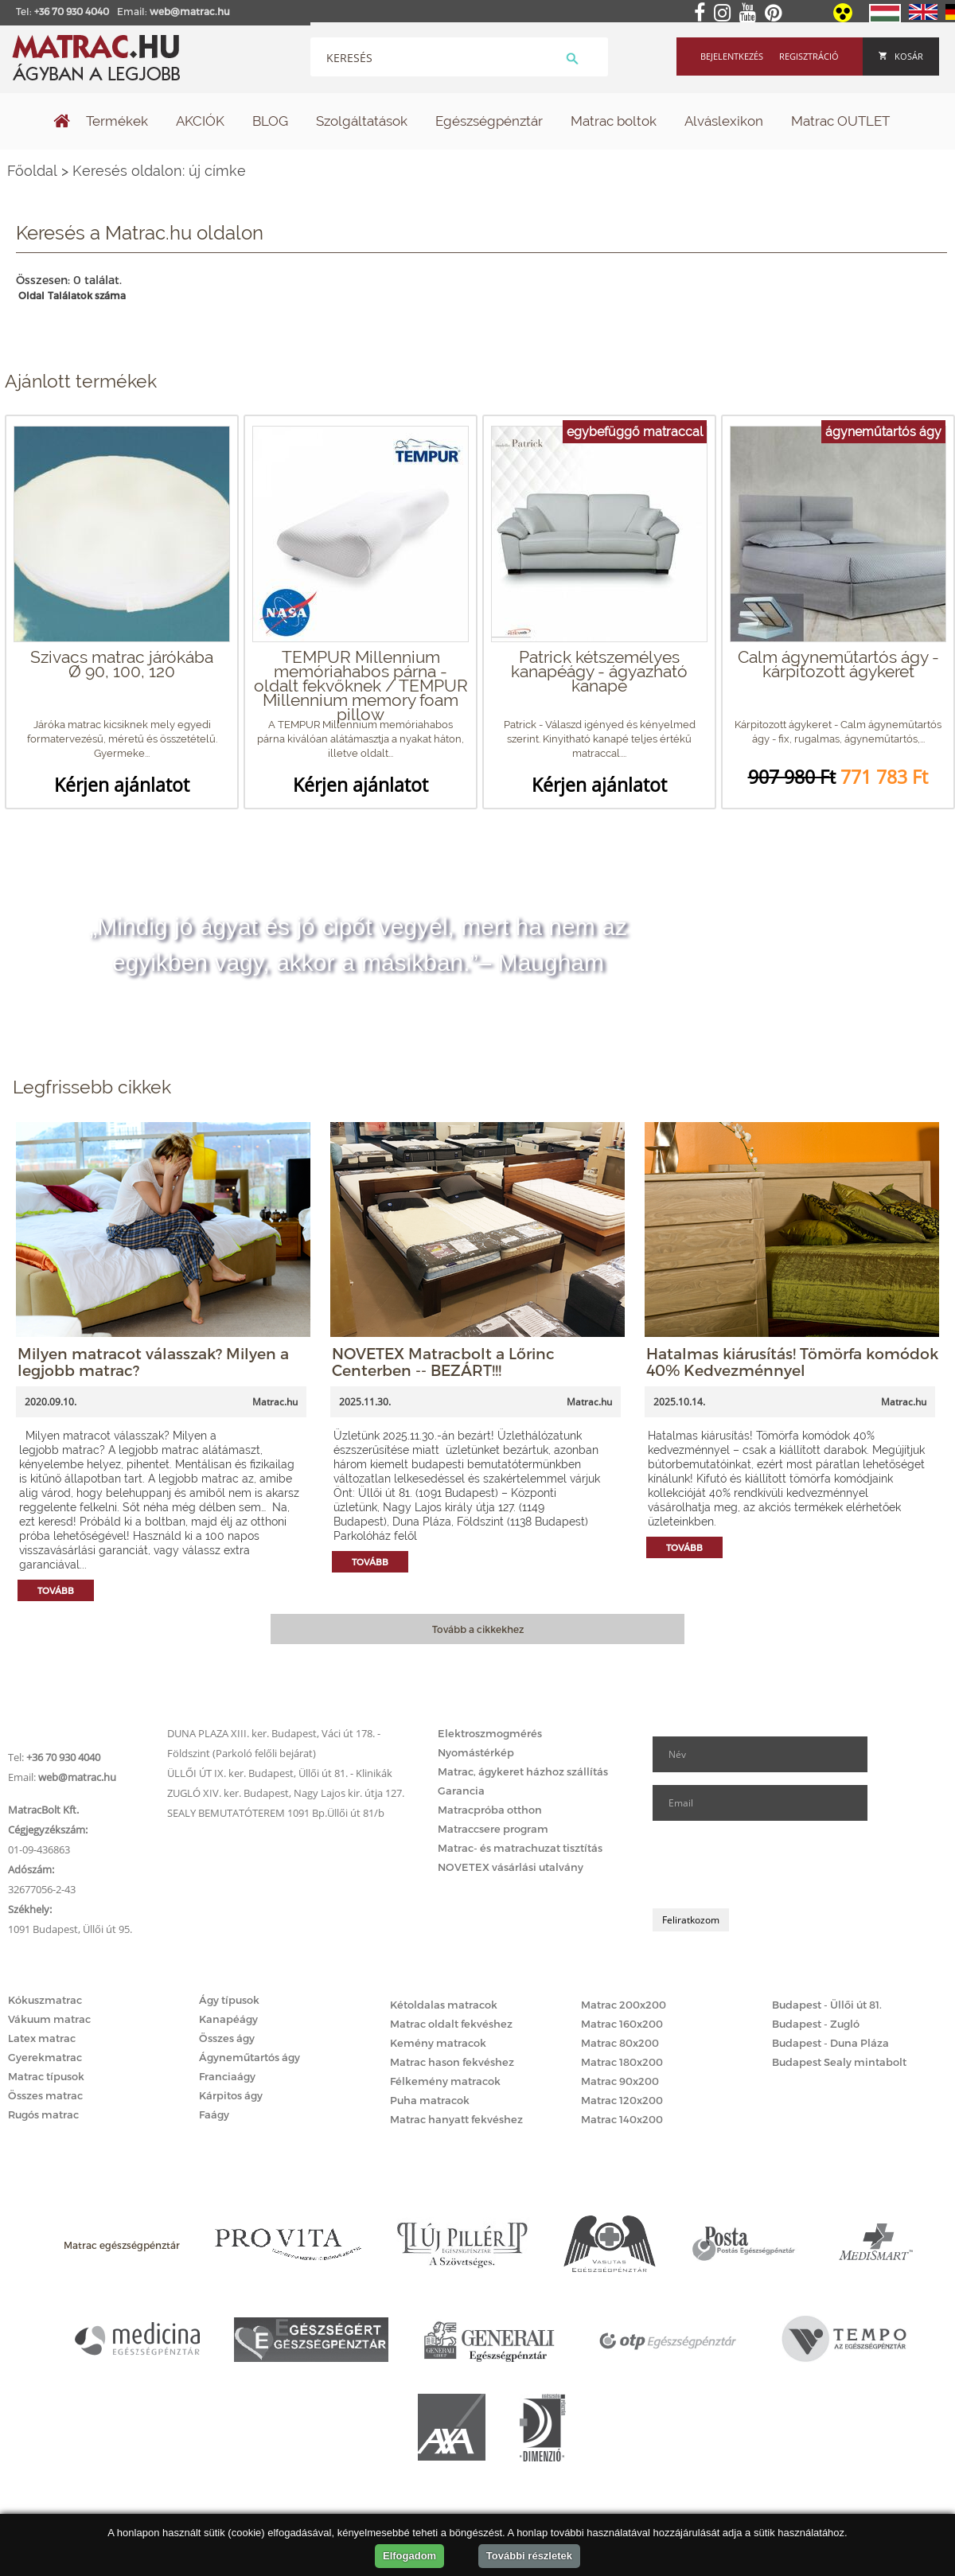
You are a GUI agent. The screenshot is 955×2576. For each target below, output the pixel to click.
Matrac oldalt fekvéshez (451, 2023)
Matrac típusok (46, 2076)
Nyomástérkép (476, 1752)
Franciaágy (227, 2076)
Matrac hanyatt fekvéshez (456, 2119)
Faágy (214, 2114)
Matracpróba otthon (490, 1809)
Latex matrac (42, 2038)
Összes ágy (227, 2038)
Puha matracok (430, 2100)
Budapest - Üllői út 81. (827, 2004)
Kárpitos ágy (231, 2095)
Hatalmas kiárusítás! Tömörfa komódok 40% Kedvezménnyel (792, 1361)
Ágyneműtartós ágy (249, 2057)
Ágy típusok (229, 1999)
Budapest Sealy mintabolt (839, 2062)
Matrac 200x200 (623, 2004)
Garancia (461, 1790)
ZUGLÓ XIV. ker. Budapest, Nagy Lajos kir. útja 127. (285, 1793)
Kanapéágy (228, 2019)
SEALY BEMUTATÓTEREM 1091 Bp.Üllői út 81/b (275, 1813)
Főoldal (32, 170)
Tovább (55, 1590)
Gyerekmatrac (45, 2057)
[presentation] (774, 1865)
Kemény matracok (438, 2042)
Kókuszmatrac (45, 1999)
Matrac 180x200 (622, 2062)
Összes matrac (45, 2095)
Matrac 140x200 (622, 2119)
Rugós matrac (43, 2114)
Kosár (901, 56)
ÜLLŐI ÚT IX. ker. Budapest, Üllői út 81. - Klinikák (279, 1773)
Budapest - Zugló (816, 2023)
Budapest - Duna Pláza (830, 2042)
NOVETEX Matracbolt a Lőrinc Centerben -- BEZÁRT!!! (443, 1361)
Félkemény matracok (445, 2081)
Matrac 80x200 (620, 2042)
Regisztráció (809, 56)
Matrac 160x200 (622, 2023)
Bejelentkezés (731, 56)
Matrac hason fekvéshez (452, 2062)
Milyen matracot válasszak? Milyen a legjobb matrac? (153, 1361)
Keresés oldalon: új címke (159, 170)
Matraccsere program (493, 1828)
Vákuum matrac (49, 2019)
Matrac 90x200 (620, 2081)
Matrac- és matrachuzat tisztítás (520, 1847)
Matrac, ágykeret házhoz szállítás (523, 1771)
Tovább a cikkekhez (478, 1629)
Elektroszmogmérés (490, 1733)
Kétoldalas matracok (443, 2004)
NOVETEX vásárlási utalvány (510, 1867)
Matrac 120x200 (622, 2100)
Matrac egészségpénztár (122, 2245)
